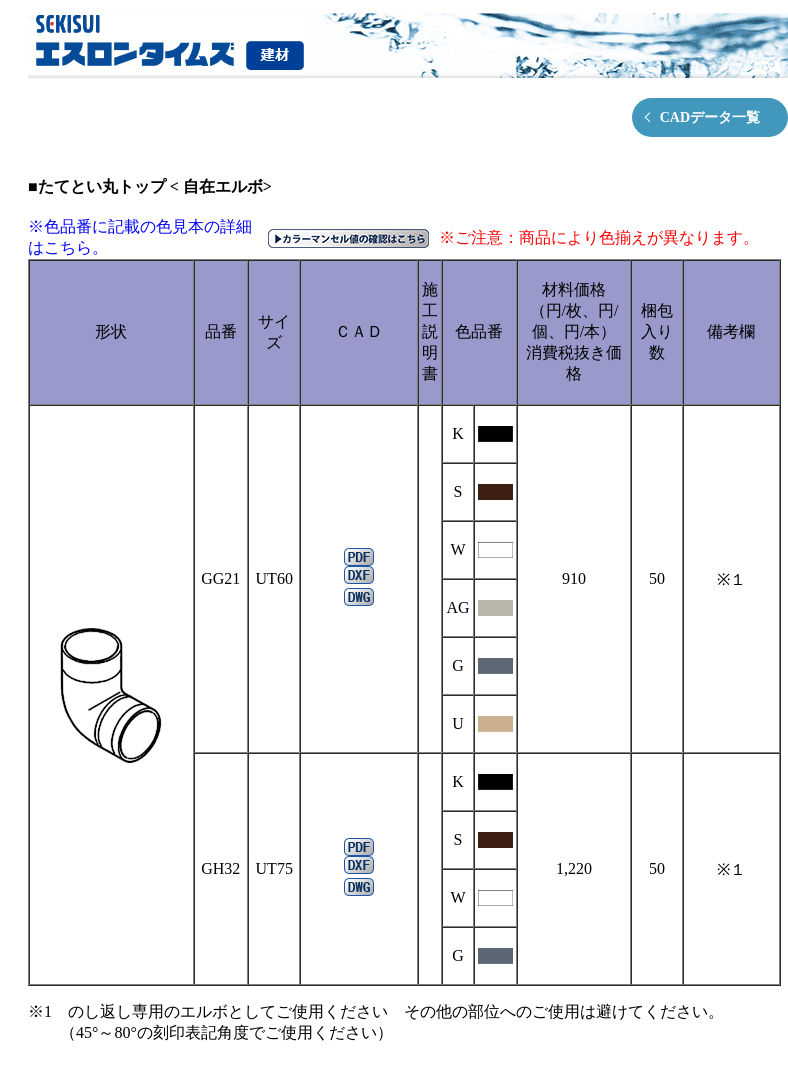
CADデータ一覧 (710, 117)
